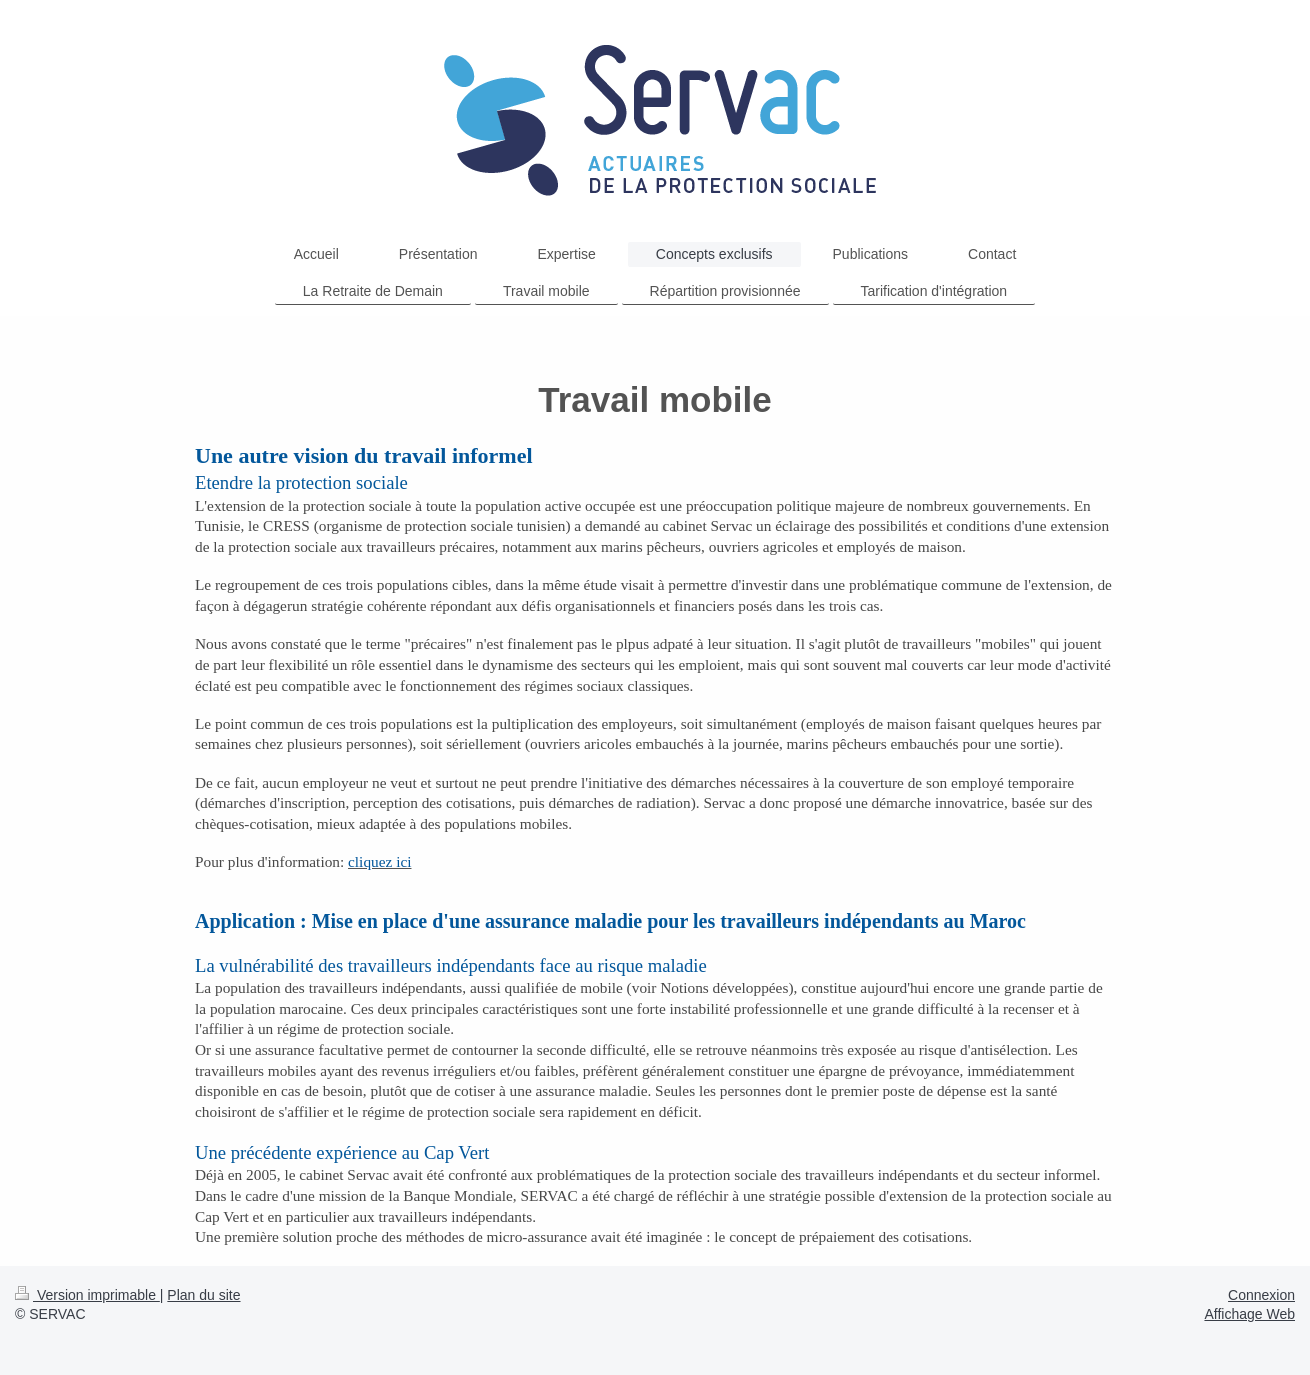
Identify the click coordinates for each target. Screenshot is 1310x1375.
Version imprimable (87, 1295)
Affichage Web (1249, 1314)
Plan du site (203, 1295)
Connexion (1261, 1295)
